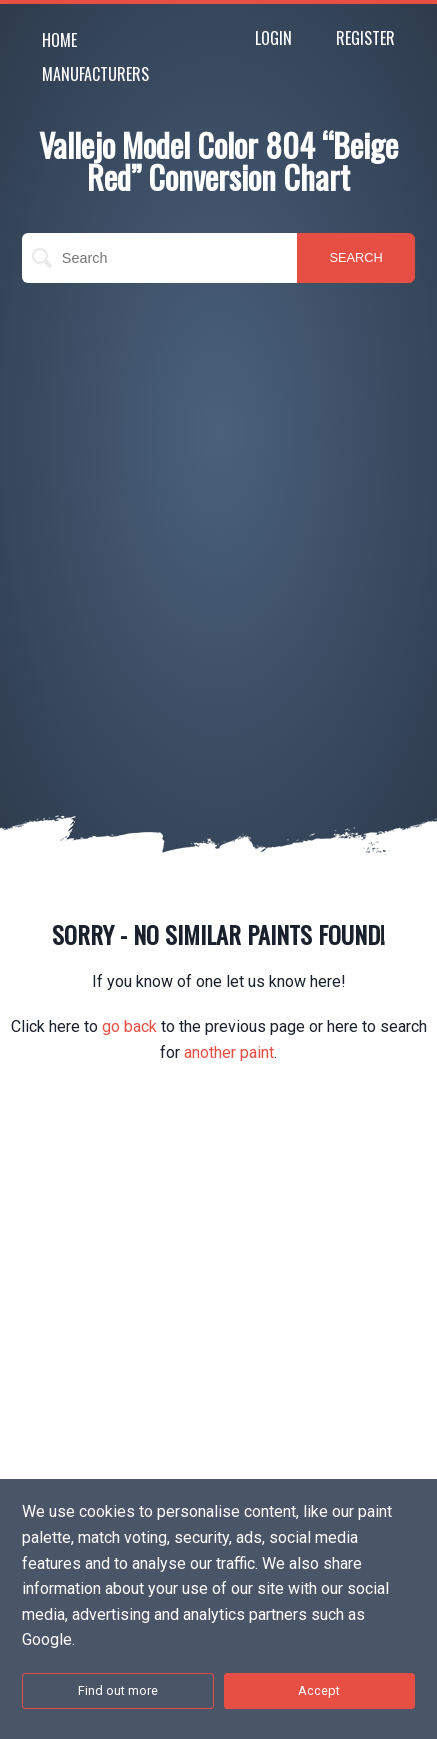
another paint (229, 1052)
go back (129, 1026)
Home (59, 40)
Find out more (118, 1690)
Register (365, 38)
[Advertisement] (218, 521)
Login (273, 38)
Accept (319, 1690)
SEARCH (355, 257)
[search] (159, 258)
